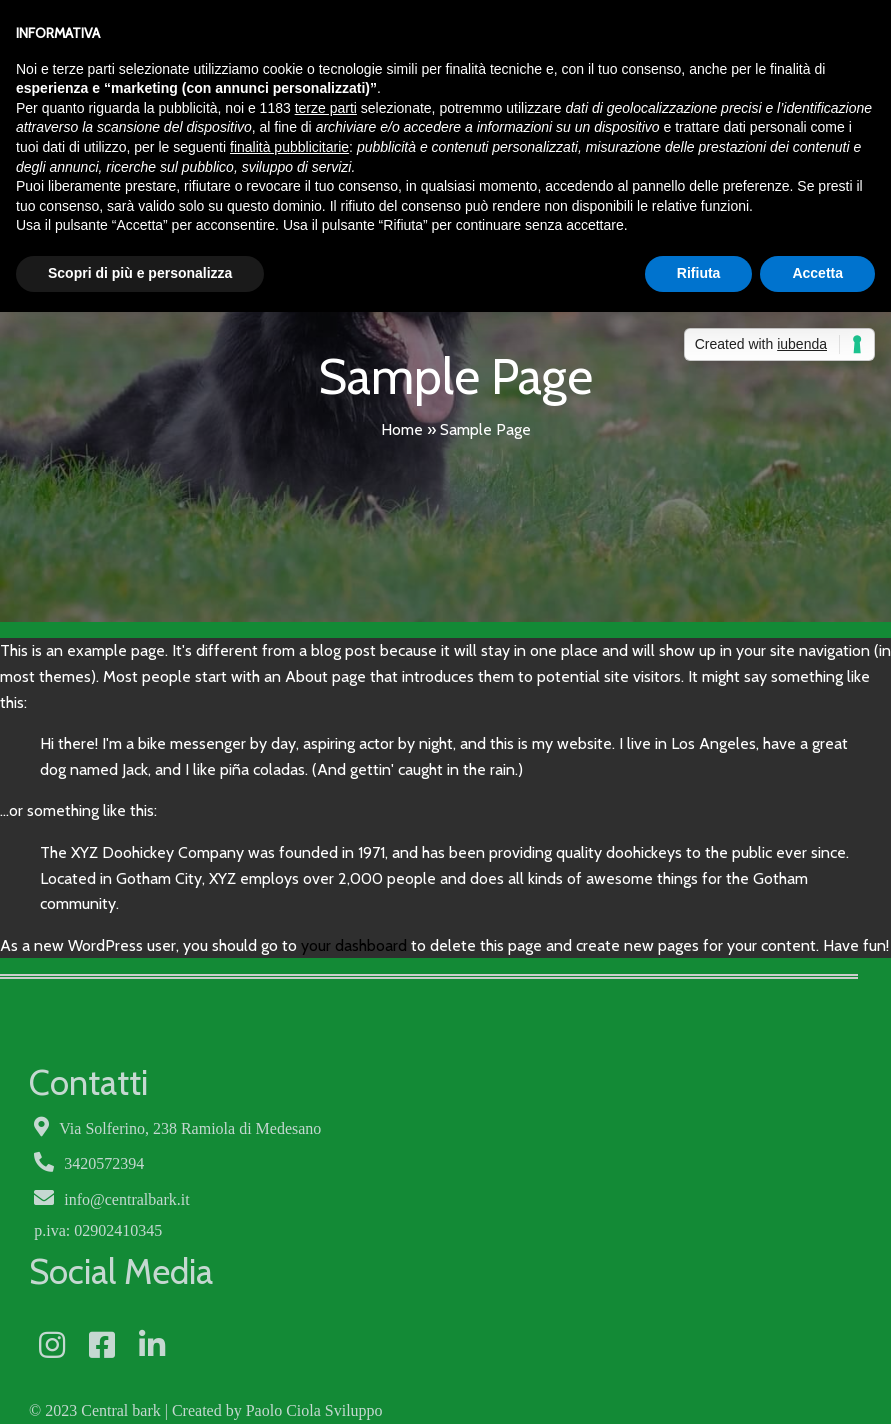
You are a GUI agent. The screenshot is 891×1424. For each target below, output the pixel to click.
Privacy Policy (207, 1356)
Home (402, 428)
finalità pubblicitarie (289, 147)
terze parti (326, 108)
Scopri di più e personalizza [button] (140, 273)
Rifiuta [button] (699, 273)
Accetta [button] (817, 273)
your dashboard (354, 944)
